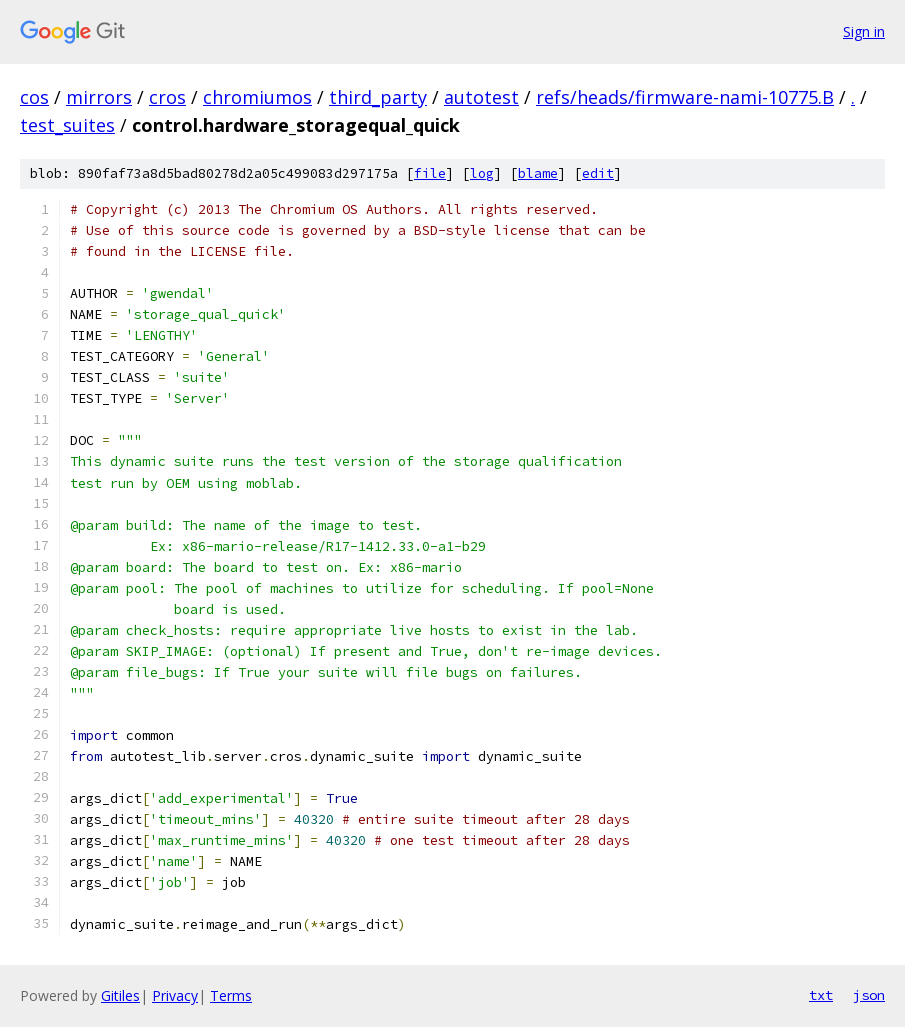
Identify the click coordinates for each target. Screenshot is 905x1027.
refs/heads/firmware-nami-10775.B (685, 97)
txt (821, 995)
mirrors (99, 97)
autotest (481, 97)
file (430, 173)
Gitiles (120, 995)
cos (34, 97)
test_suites (67, 125)
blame (538, 173)
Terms (231, 995)
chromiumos (257, 97)
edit (598, 173)
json (869, 995)
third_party (378, 97)
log (482, 173)
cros (167, 97)
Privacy (175, 995)
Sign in (864, 31)
